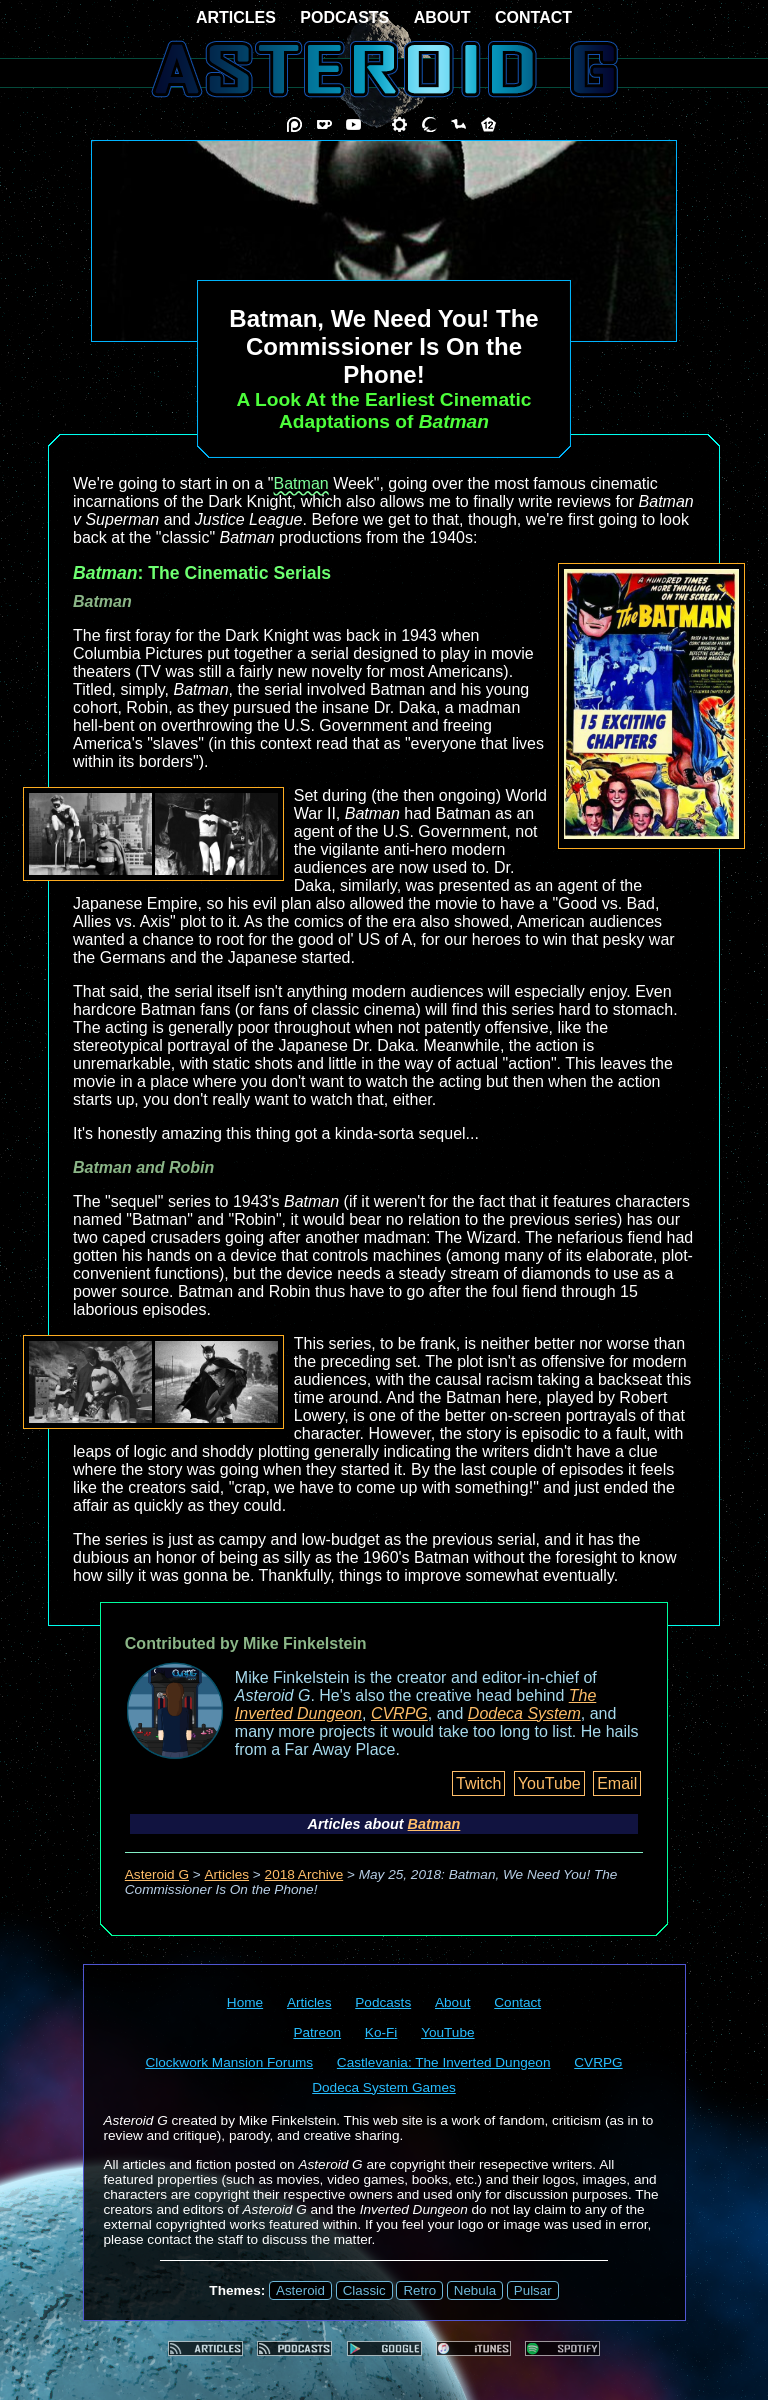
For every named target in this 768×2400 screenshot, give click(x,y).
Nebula (475, 2290)
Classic (364, 2290)
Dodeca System (524, 1713)
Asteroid (300, 2290)
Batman (301, 483)
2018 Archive (304, 1874)
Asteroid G (157, 1874)
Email (617, 1783)
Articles (227, 1874)
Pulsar (533, 2290)
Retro (419, 2290)
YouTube (549, 1783)
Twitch (478, 1783)
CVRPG (399, 1713)
